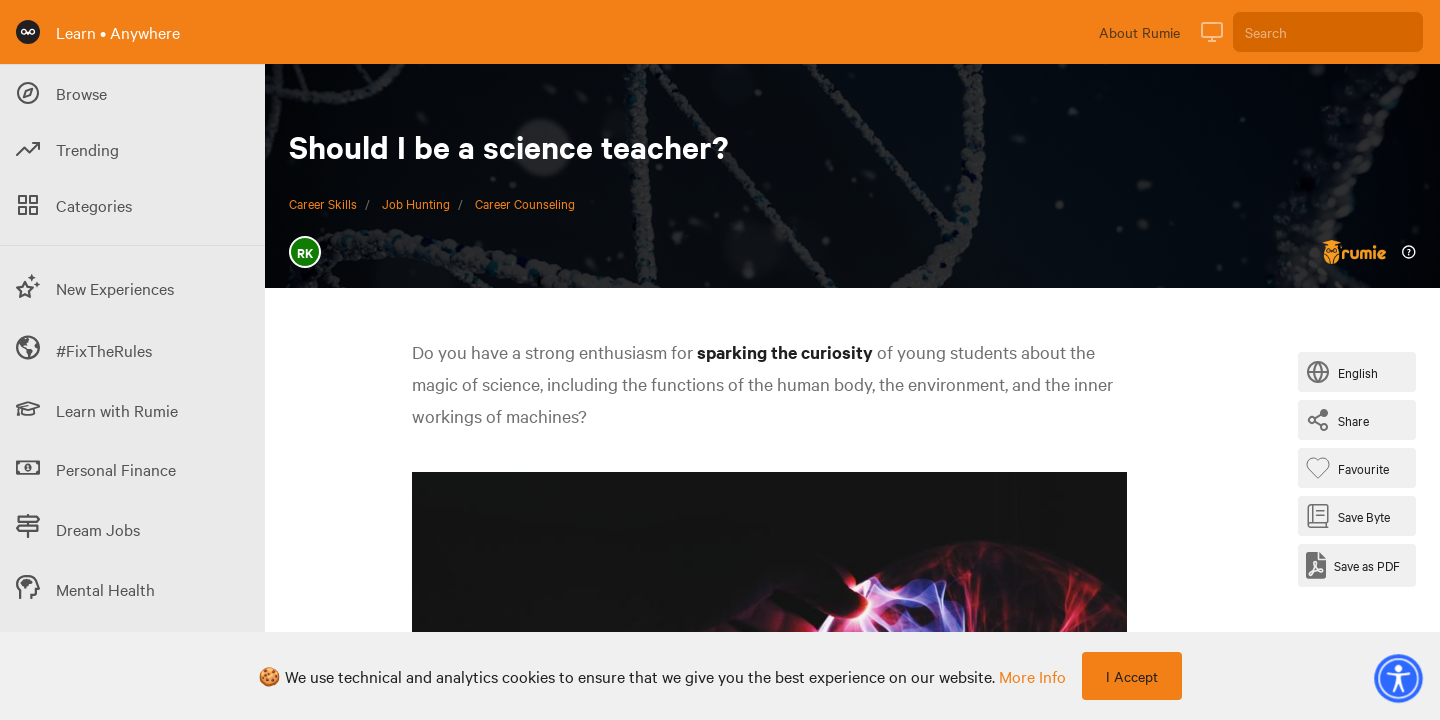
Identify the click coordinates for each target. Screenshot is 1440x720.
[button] (1398, 678)
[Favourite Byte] (1351, 468)
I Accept (1132, 676)
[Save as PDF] (1353, 565)
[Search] (1328, 32)
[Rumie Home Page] (28, 32)
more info (1032, 676)
